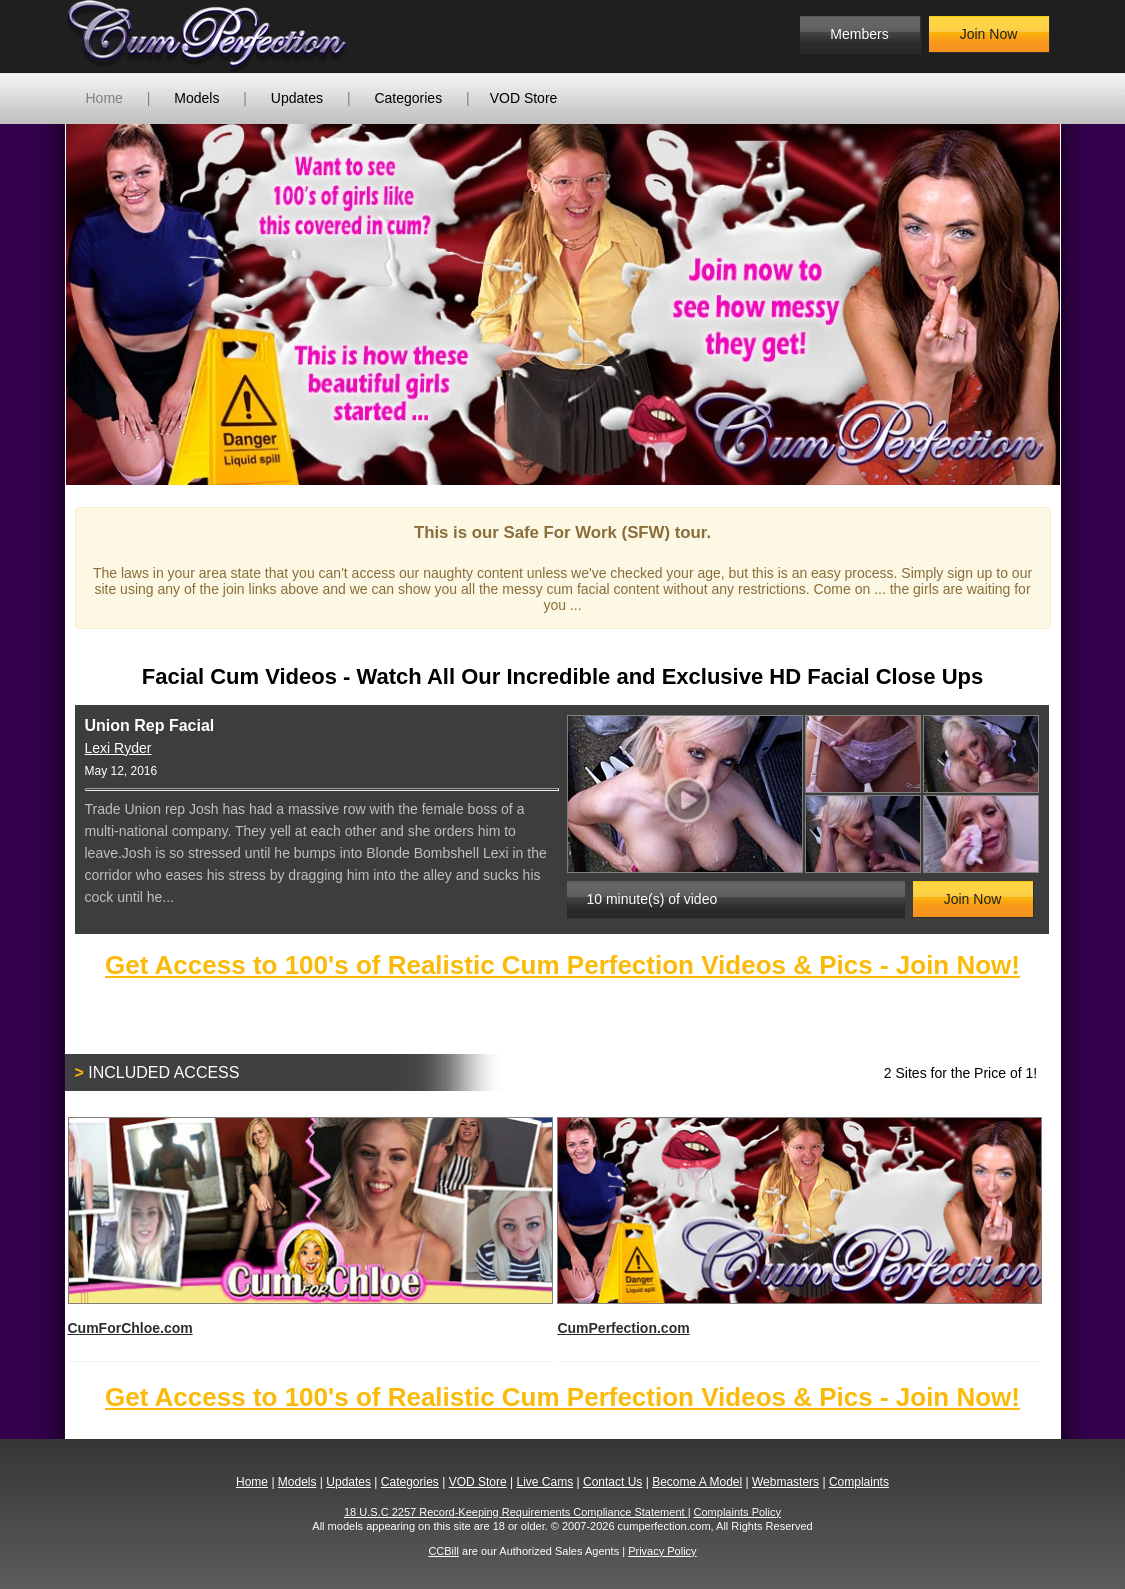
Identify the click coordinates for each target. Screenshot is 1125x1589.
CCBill (443, 1551)
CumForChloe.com (309, 1226)
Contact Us (612, 1482)
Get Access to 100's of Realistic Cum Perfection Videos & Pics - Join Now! (562, 965)
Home (104, 98)
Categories (408, 98)
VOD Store (524, 98)
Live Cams (544, 1482)
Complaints (859, 1482)
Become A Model (697, 1482)
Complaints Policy (737, 1512)
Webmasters (785, 1482)
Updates (297, 98)
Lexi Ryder (118, 748)
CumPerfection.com (798, 1226)
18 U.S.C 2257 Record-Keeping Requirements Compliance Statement (516, 1512)
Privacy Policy (662, 1551)
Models (196, 98)
